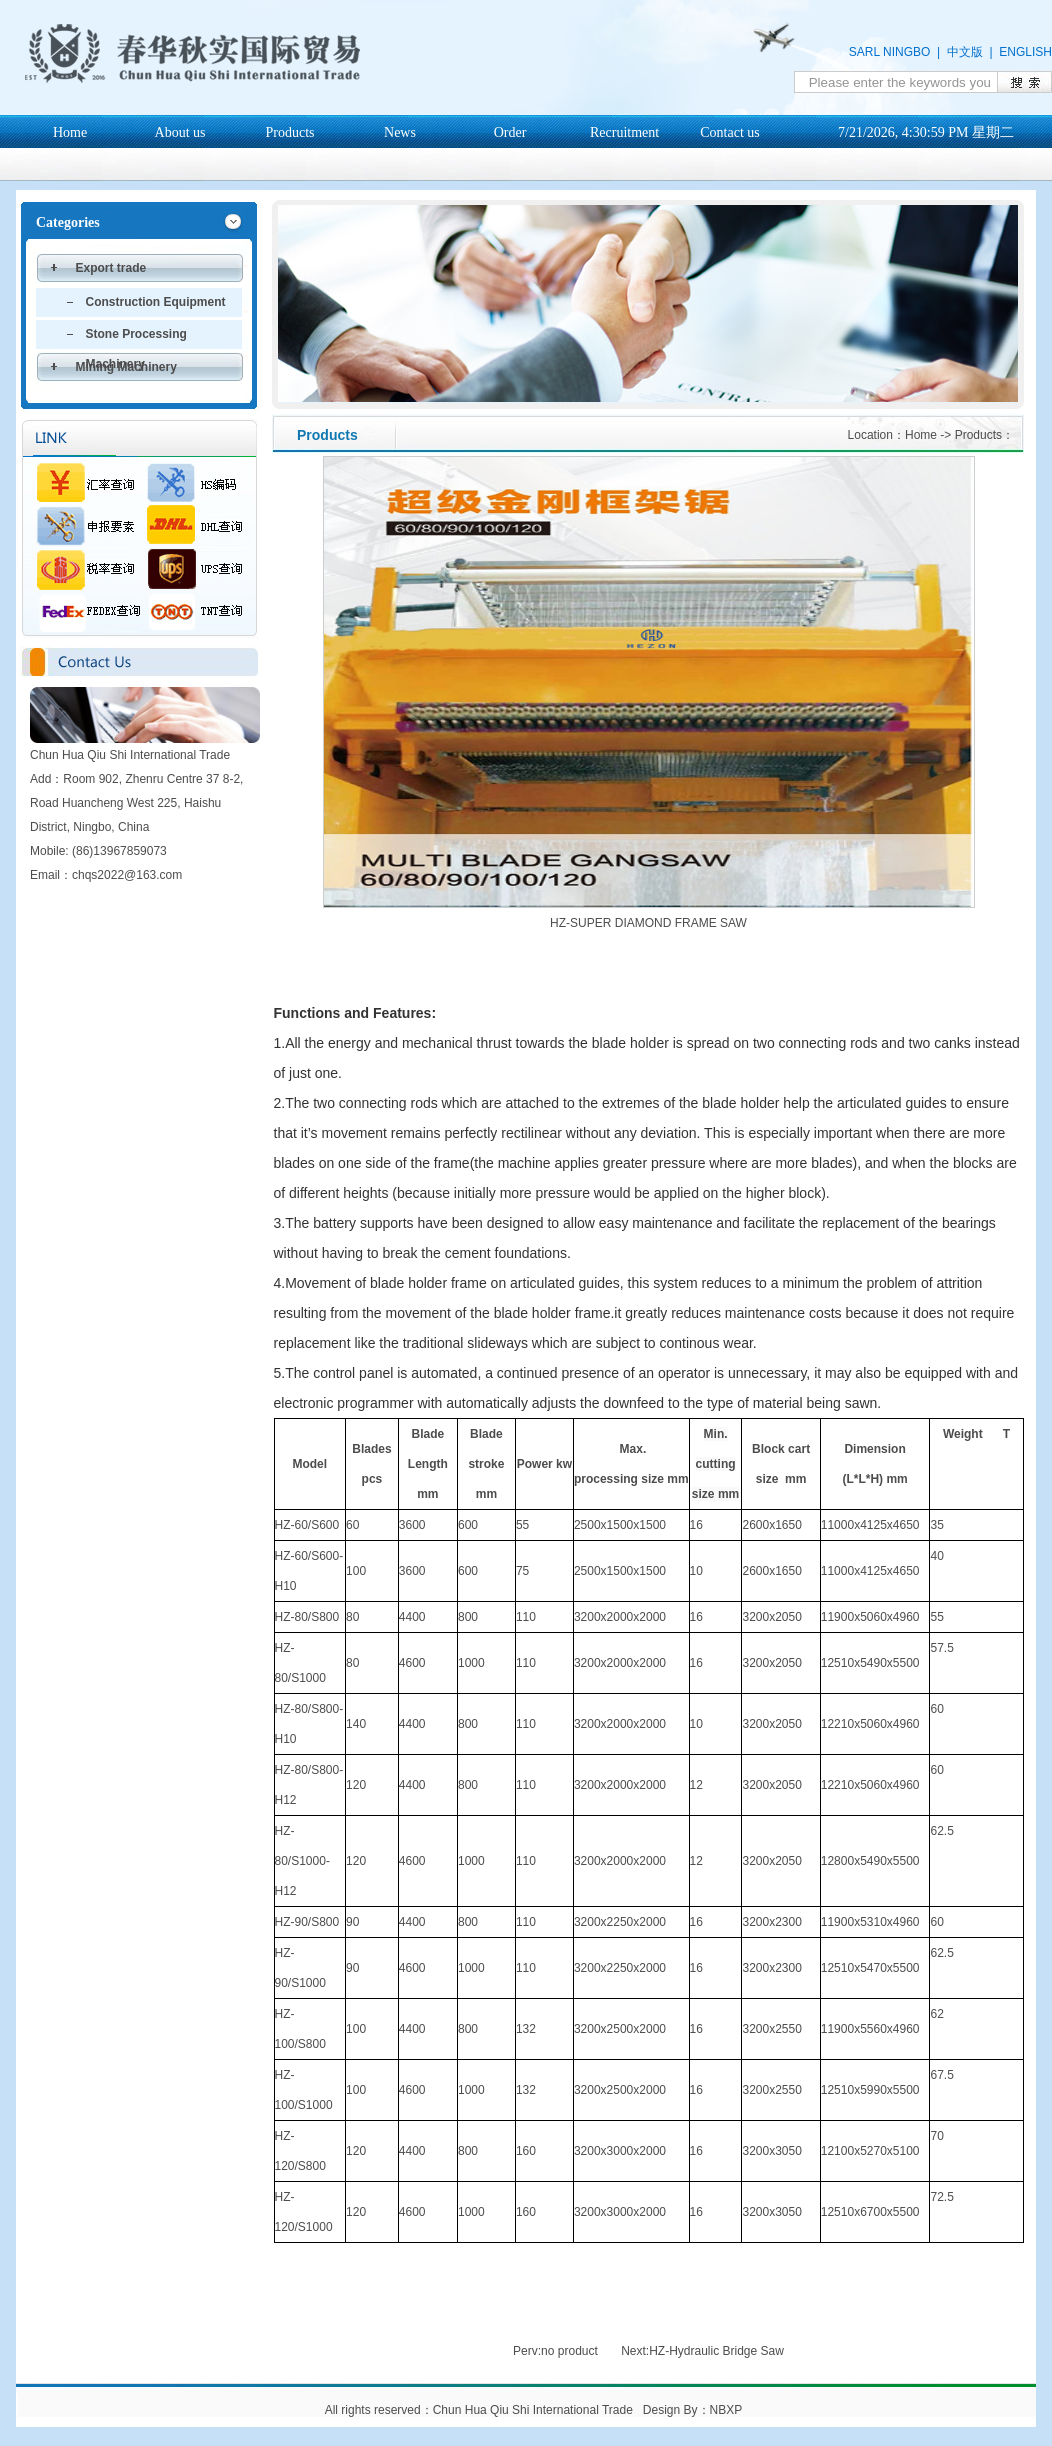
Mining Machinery (126, 367)
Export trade (111, 268)
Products (290, 132)
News (400, 132)
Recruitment (624, 132)
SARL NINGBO (890, 52)
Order (510, 132)
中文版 (965, 52)
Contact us (730, 132)
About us (180, 132)
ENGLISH (1025, 52)
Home (70, 132)
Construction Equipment (156, 302)
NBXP (726, 2410)
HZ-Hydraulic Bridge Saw (716, 2351)
